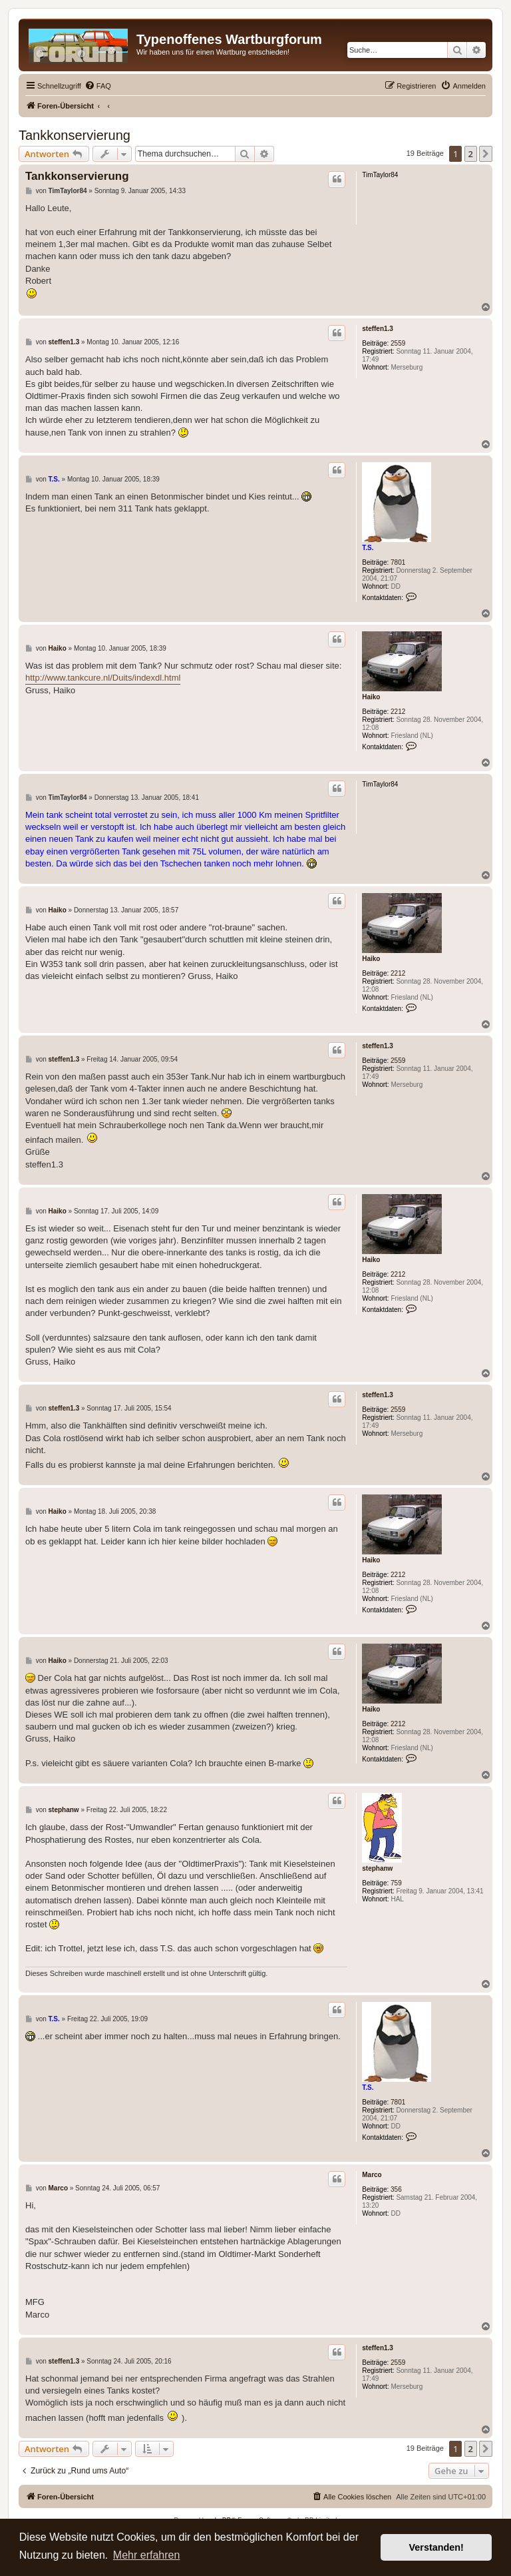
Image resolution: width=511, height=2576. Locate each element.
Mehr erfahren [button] (146, 2555)
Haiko (371, 697)
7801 (398, 562)
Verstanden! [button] (436, 2547)
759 (396, 1883)
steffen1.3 (377, 328)
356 (396, 2189)
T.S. (367, 547)
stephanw (377, 1868)
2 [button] (470, 154)
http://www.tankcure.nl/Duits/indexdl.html (102, 678)
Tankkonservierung (74, 135)
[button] (485, 154)
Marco (371, 2174)
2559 (398, 343)
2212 (398, 711)
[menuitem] (98, 86)
